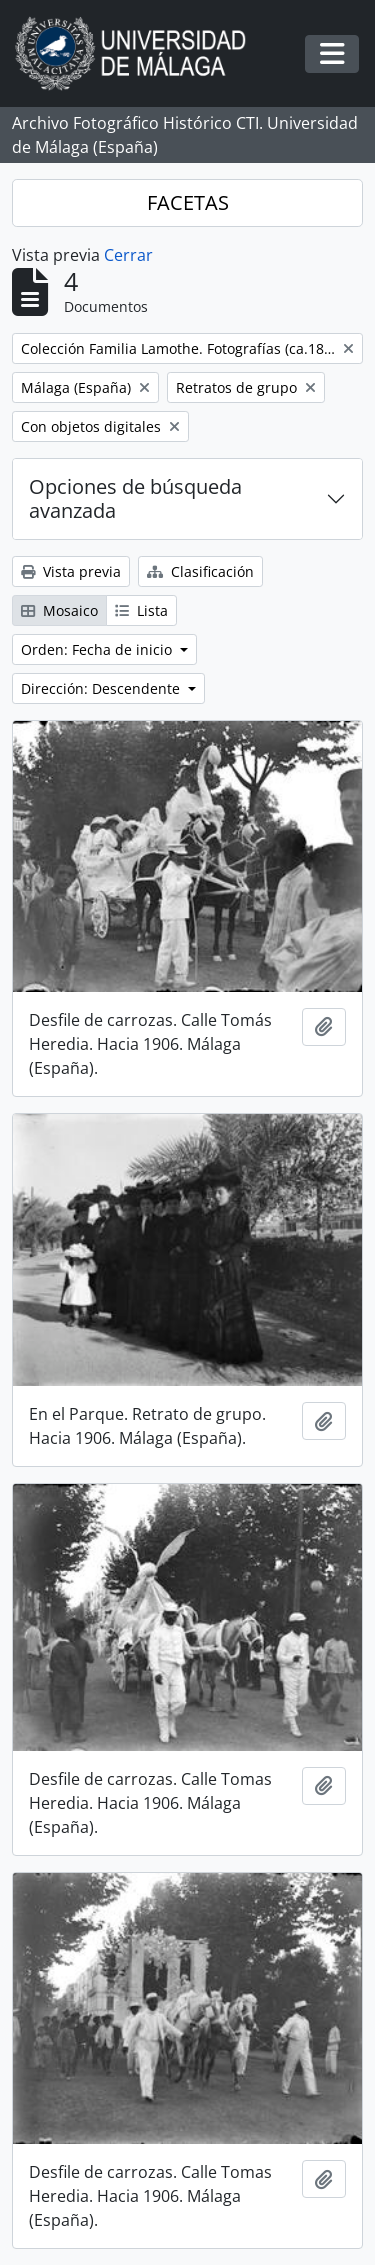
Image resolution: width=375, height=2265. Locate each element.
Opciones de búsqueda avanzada (135, 498)
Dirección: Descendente (102, 688)
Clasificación (200, 571)
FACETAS (188, 202)
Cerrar (128, 255)
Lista (141, 610)
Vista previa (71, 571)
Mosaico (59, 610)
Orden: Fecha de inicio (98, 649)
